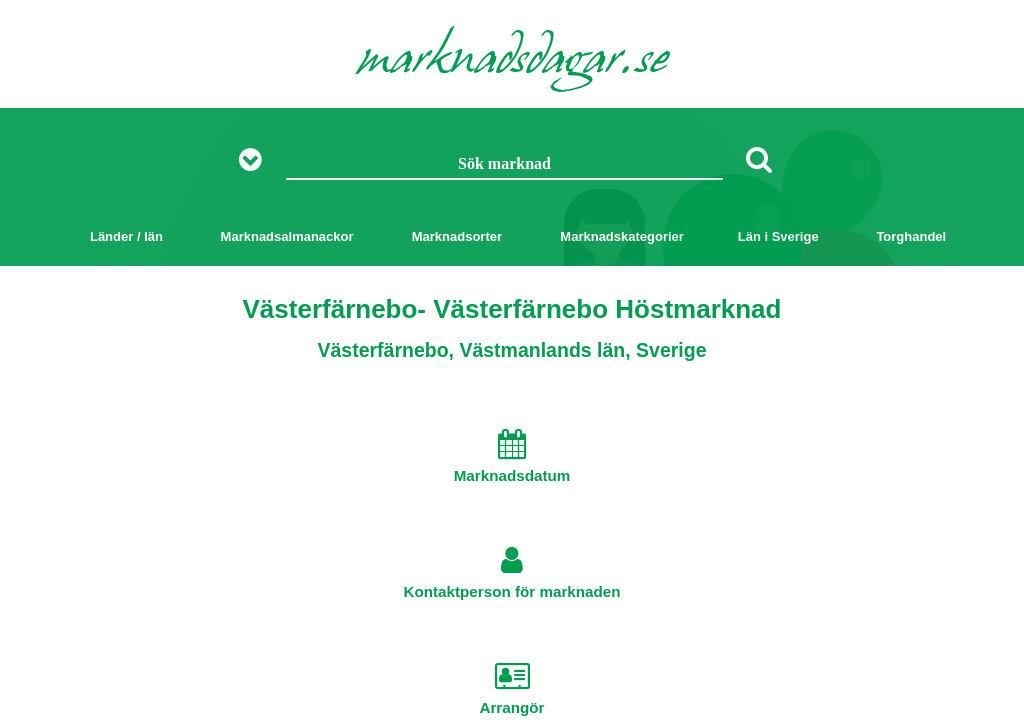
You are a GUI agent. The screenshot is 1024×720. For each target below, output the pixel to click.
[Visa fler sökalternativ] (257, 160)
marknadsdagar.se (512, 62)
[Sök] (759, 159)
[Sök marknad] (504, 165)
